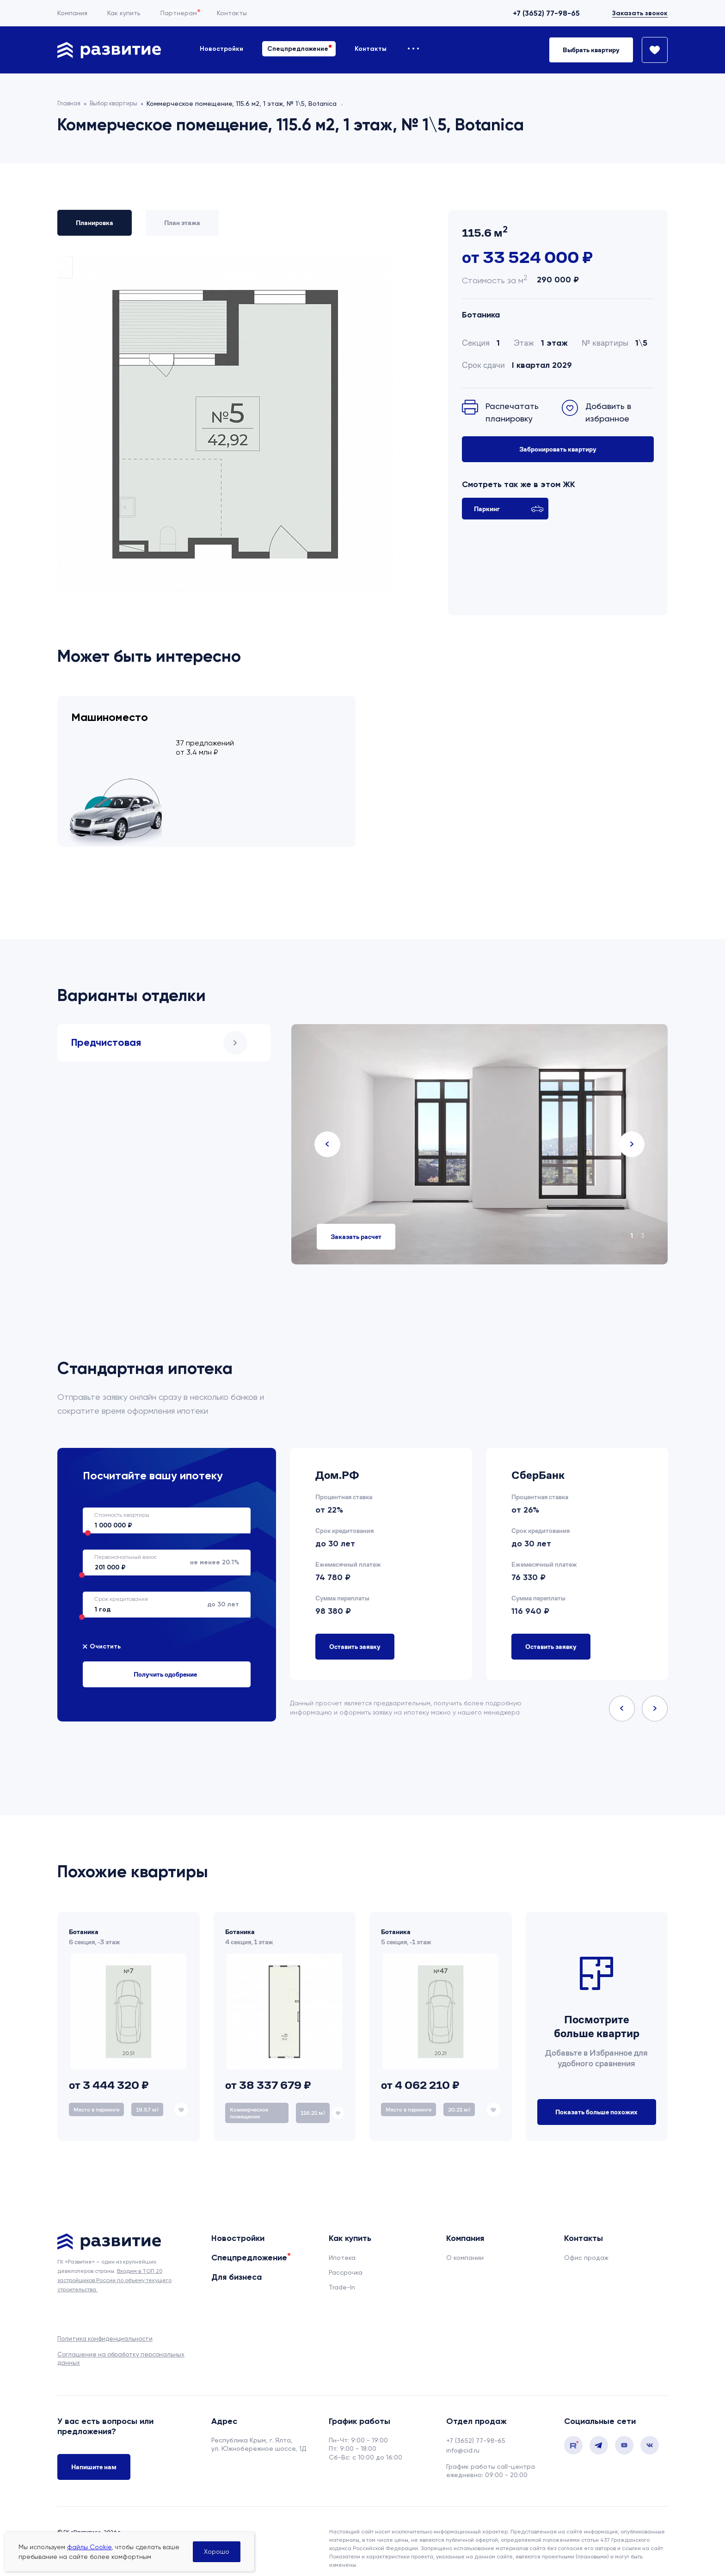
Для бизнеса (236, 2264)
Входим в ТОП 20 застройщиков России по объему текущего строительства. (114, 2267)
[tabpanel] (479, 1132)
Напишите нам (94, 2456)
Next (632, 1132)
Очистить (105, 1634)
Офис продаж (586, 2245)
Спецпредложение (297, 49)
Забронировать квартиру (557, 449)
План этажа (182, 223)
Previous (327, 1132)
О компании (465, 2245)
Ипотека (342, 2245)
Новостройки (221, 49)
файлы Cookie (89, 2547)
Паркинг (509, 508)
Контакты (232, 13)
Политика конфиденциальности (105, 2326)
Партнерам (178, 13)
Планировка (94, 223)
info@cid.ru (462, 2438)
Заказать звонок (640, 13)
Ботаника (481, 315)
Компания (72, 13)
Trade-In (342, 2274)
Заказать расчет (356, 1224)
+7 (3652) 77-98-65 (546, 13)
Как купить (124, 13)
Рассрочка (345, 2260)
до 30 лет (161, 1592)
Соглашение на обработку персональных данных (120, 2346)
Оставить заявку (355, 1634)
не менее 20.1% (161, 1550)
